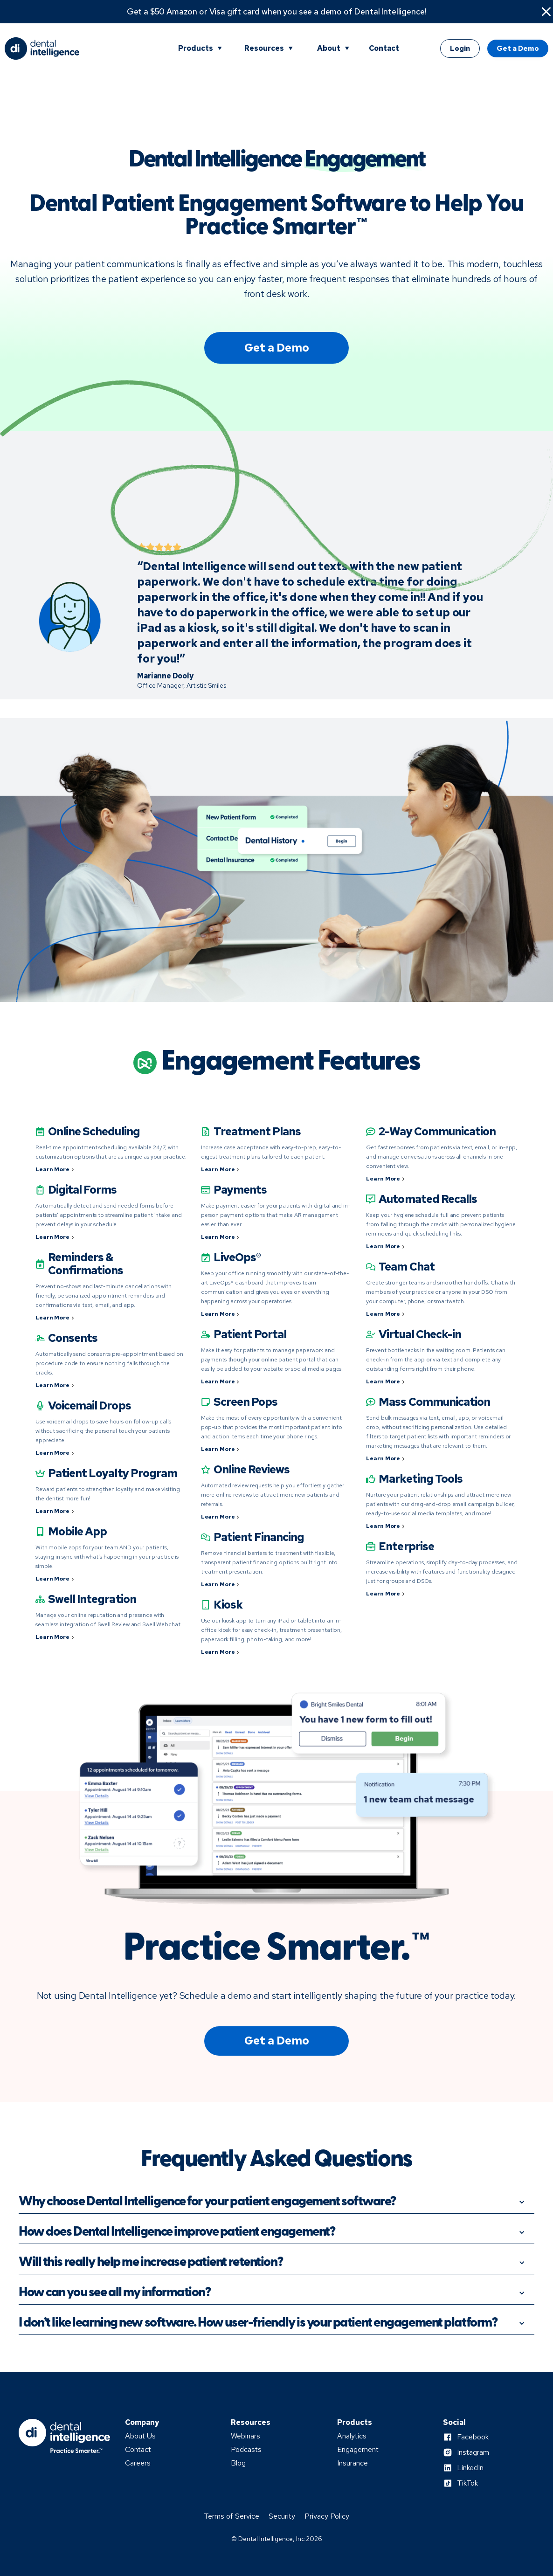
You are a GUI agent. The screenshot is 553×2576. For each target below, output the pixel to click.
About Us (140, 2436)
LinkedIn (470, 2468)
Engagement (358, 2449)
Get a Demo (518, 48)
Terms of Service (231, 2516)
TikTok (467, 2483)
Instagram (473, 2452)
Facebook (473, 2437)
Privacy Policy (326, 2516)
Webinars (245, 2436)
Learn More (52, 1169)
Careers (138, 2463)
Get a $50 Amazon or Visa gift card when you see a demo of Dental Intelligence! (277, 11)
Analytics (351, 2436)
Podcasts (246, 2449)
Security (282, 2516)
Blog (238, 2463)
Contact (384, 48)
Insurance (352, 2463)
